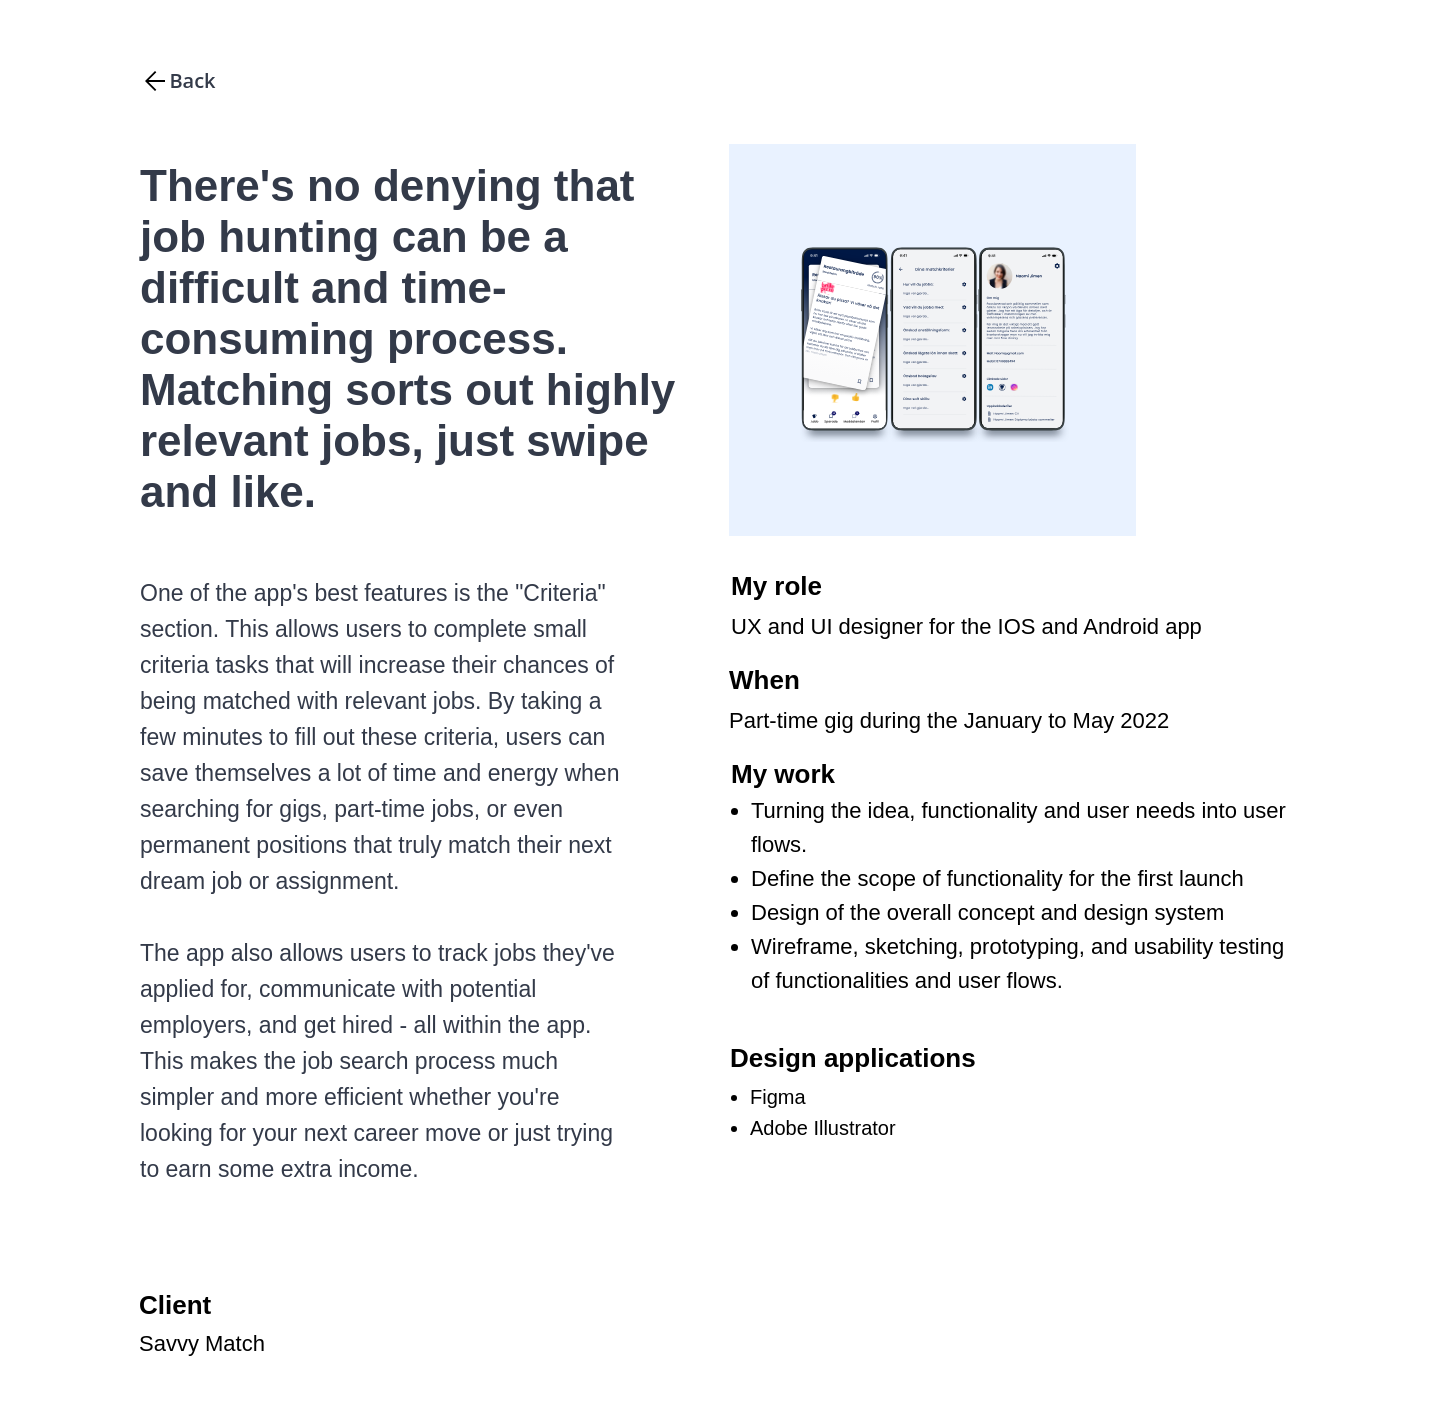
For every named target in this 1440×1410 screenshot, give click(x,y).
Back (192, 80)
